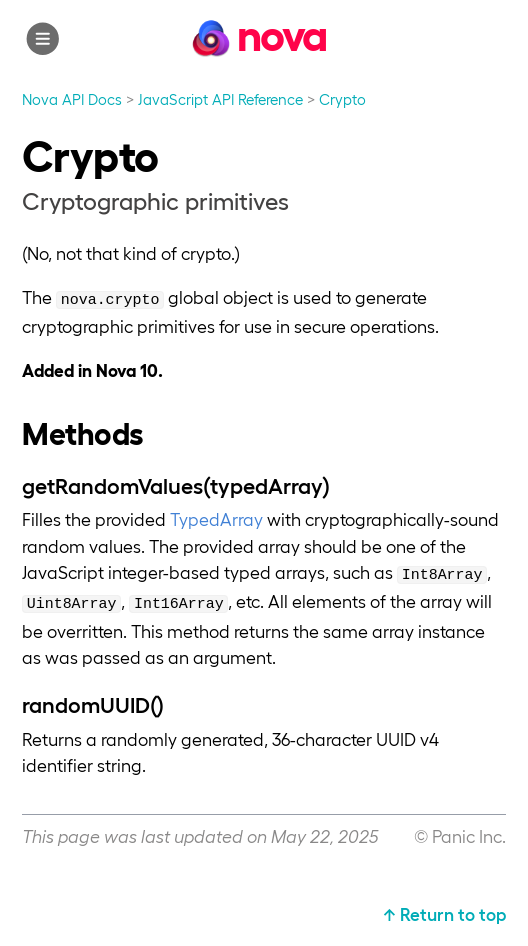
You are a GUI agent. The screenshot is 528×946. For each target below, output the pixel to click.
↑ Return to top (444, 913)
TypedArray (216, 518)
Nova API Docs (72, 99)
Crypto (342, 99)
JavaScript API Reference (220, 99)
